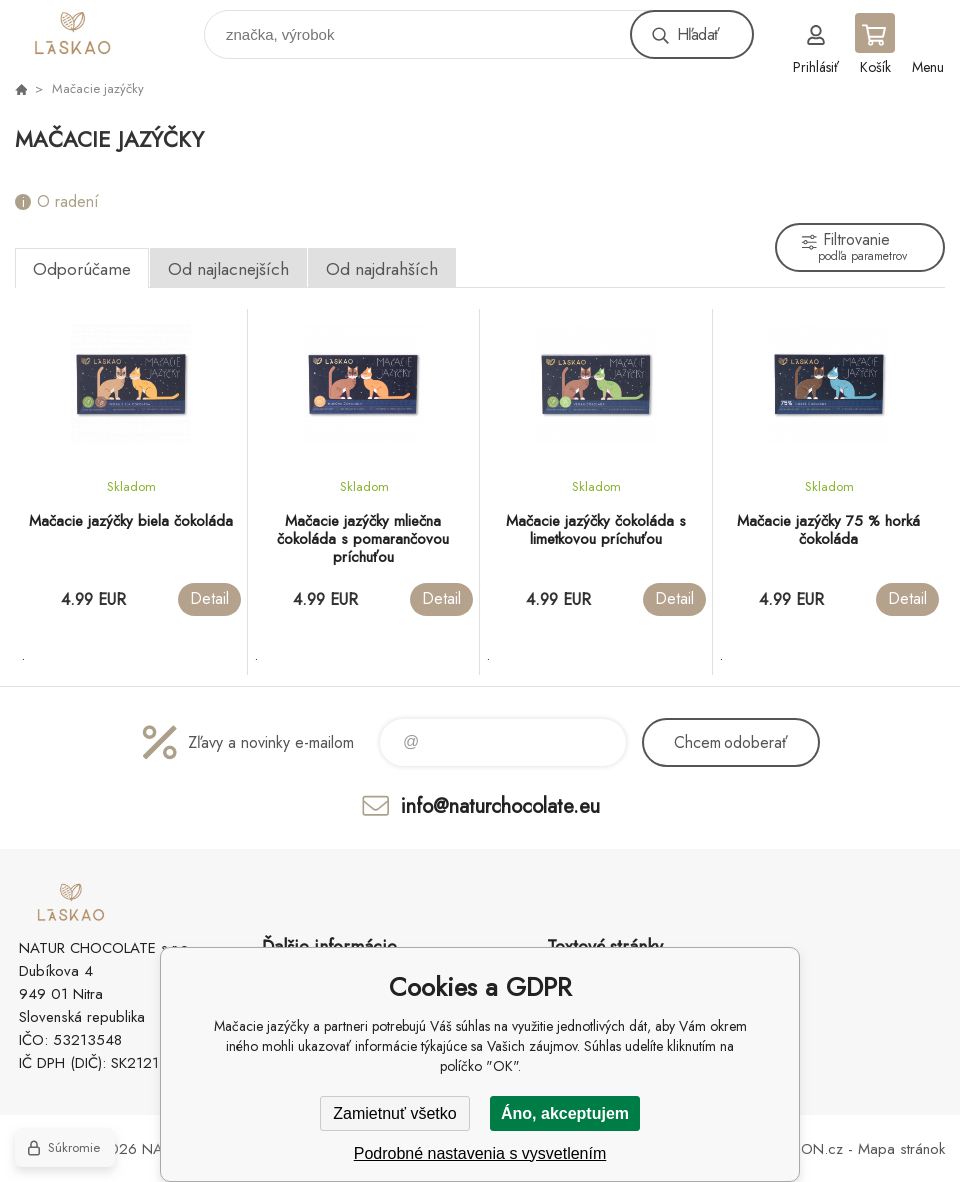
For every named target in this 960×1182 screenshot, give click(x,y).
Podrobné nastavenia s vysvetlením (480, 1153)
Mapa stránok (901, 1149)
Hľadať (698, 34)
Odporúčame (82, 269)
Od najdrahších (382, 269)
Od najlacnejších (228, 269)
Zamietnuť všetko (394, 1113)
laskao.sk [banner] (103, 29)
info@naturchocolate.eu (500, 805)
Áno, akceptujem (565, 1113)
